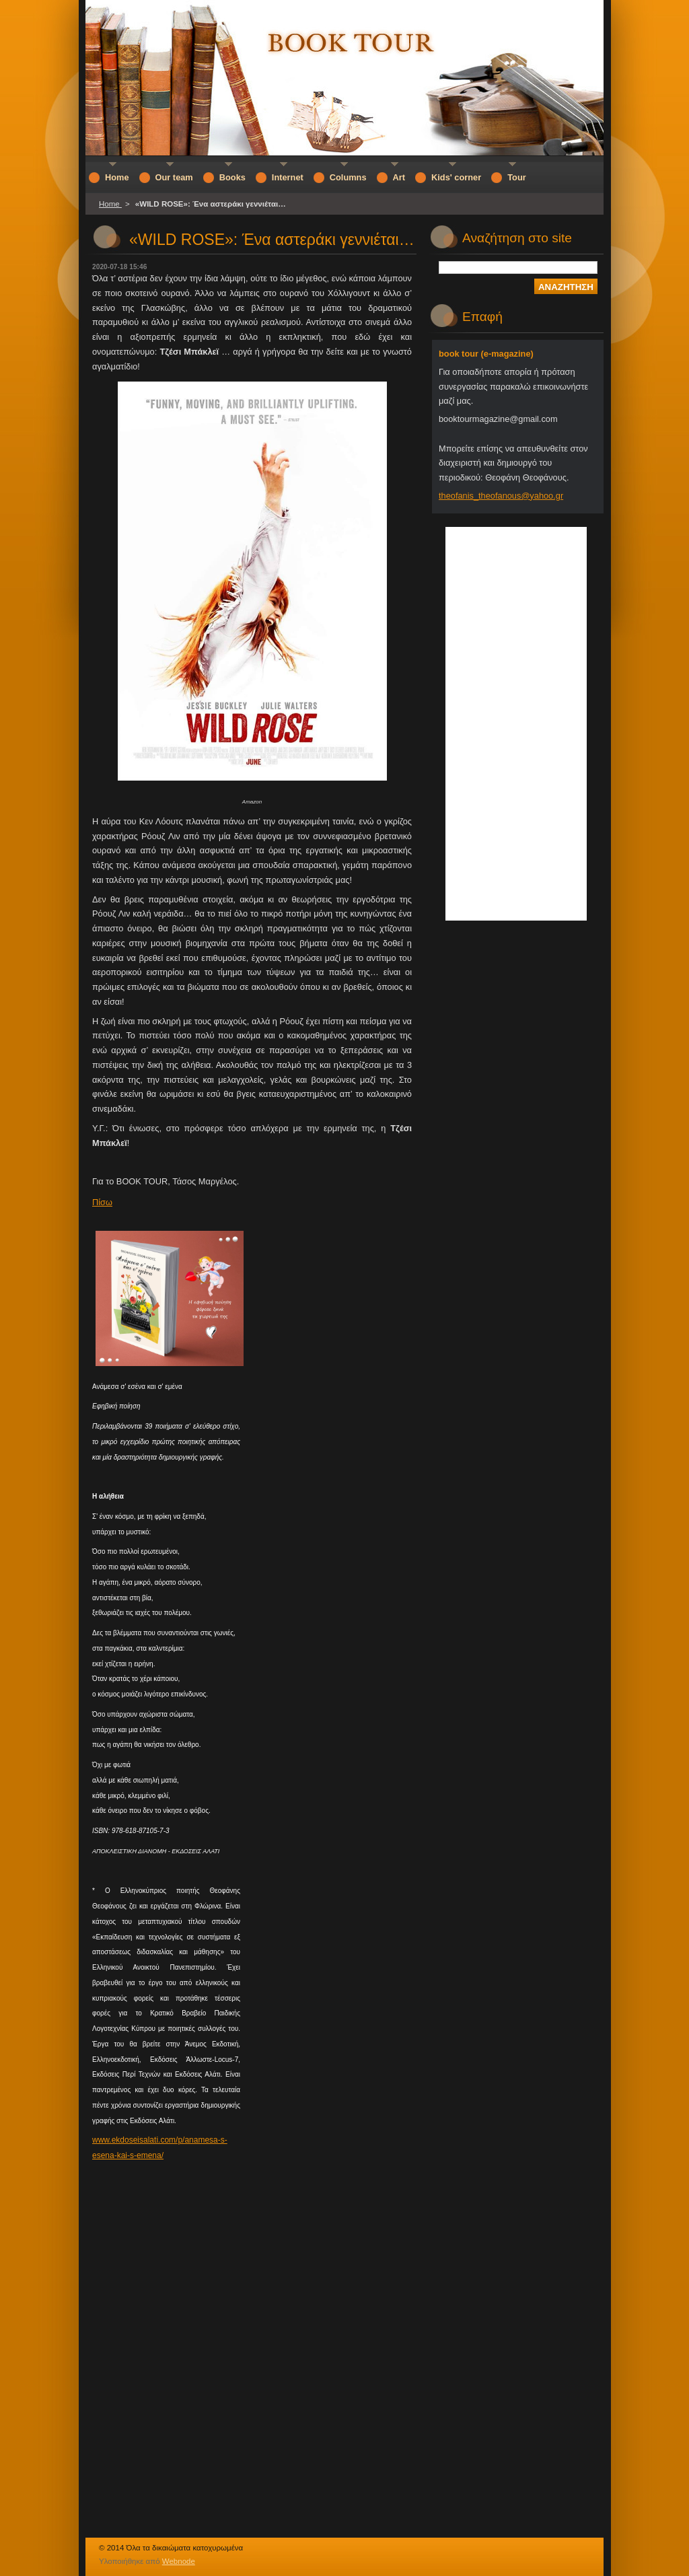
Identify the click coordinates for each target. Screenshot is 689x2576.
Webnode (178, 2561)
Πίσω (102, 1202)
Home (110, 204)
